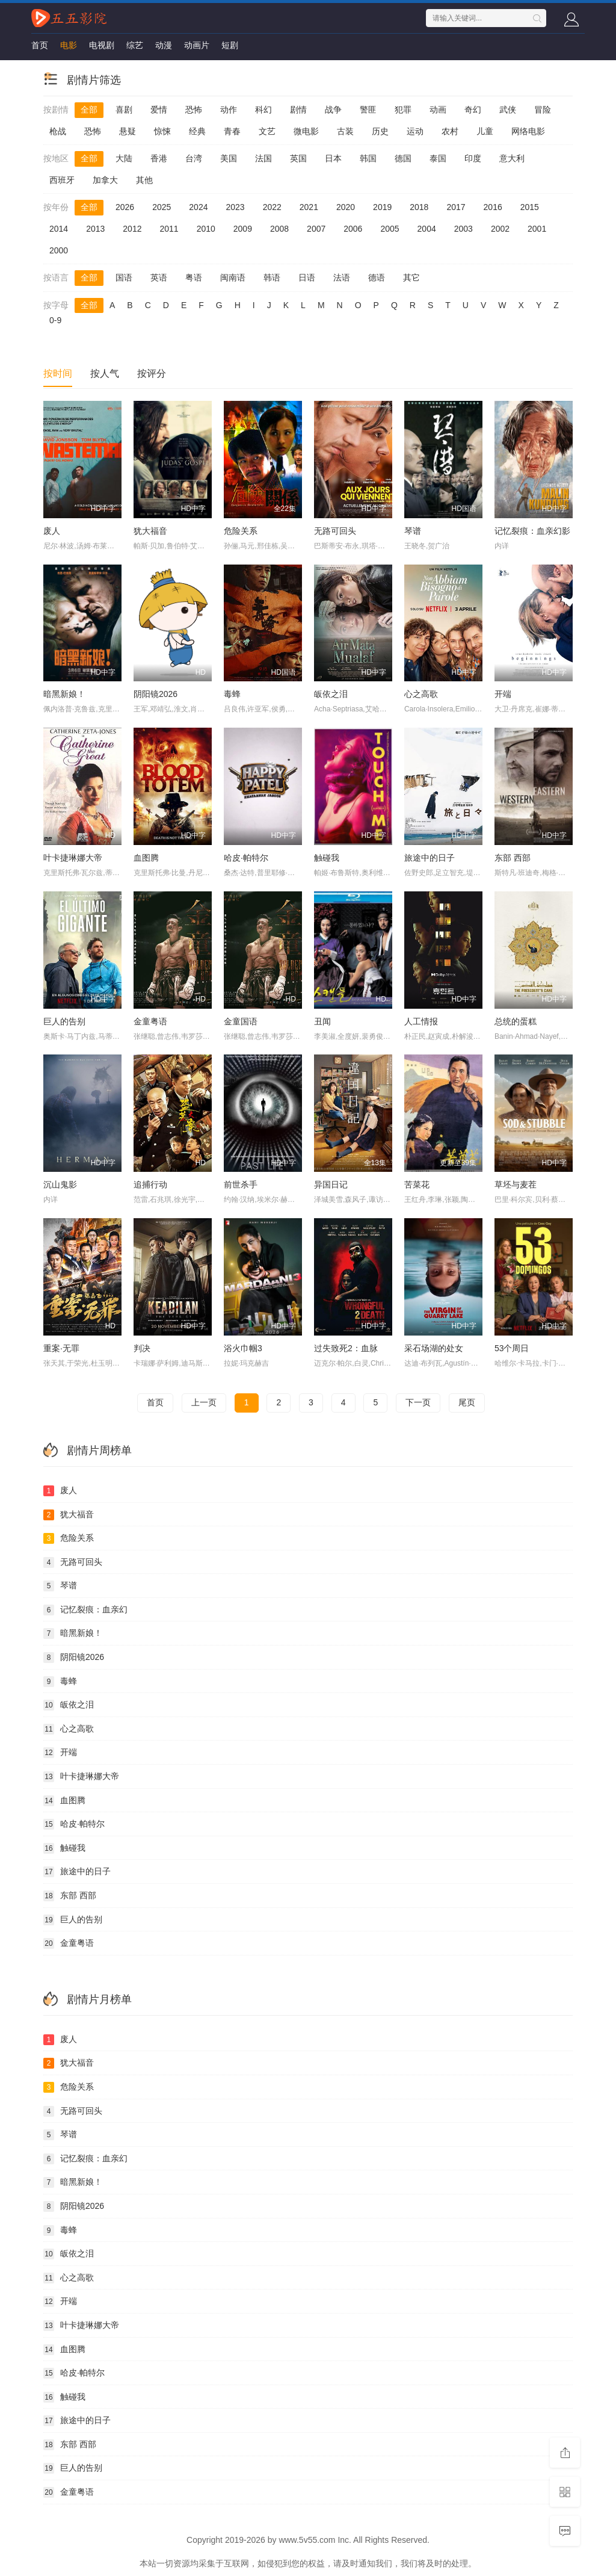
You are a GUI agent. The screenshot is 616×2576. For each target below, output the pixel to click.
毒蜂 (232, 694)
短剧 (229, 45)
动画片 (196, 45)
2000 (58, 250)
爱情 (158, 109)
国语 (124, 277)
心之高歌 (421, 694)
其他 (144, 180)
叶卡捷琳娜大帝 (72, 857)
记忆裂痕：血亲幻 (85, 1610)
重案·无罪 (61, 1348)
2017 (455, 207)
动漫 (163, 45)
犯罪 (403, 109)
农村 (450, 131)
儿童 (484, 131)
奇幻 (472, 109)
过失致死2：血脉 (346, 1348)
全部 (89, 109)
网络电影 (528, 131)
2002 (500, 229)
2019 (382, 207)
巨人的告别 (64, 1021)
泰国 (438, 158)
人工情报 (421, 1021)
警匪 (368, 109)
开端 (502, 694)
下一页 (418, 1402)
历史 (380, 131)
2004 (426, 229)
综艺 (134, 45)
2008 (279, 229)
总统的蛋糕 (515, 1021)
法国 (263, 158)
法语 (341, 277)
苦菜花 (417, 1184)
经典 (197, 131)
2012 (132, 229)
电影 (68, 45)
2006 (352, 229)
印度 (472, 158)
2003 (463, 229)
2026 (125, 207)
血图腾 (146, 857)
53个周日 (511, 1348)
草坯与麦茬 (515, 1184)
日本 (333, 158)
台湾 (193, 158)
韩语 (271, 277)
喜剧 (124, 109)
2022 (272, 207)
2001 (537, 229)
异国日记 (331, 1184)
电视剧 (101, 45)
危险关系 (240, 531)
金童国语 (240, 1021)
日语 (306, 277)
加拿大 (105, 180)
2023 (235, 207)
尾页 (466, 1402)
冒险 (542, 109)
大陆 (124, 158)
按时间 (57, 373)
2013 (95, 229)
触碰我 (326, 857)
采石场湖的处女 (433, 1348)
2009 (242, 229)
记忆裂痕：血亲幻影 (532, 531)
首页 (39, 45)
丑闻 (322, 1021)
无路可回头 (335, 531)
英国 (298, 158)
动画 (438, 109)
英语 (158, 277)
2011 (168, 229)
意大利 (512, 158)
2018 (419, 207)
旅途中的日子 (429, 857)
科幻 (263, 109)
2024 (198, 207)
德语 (376, 277)
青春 (232, 131)
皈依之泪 (331, 694)
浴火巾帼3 (243, 1348)
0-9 (55, 320)
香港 (158, 158)
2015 (529, 207)
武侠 (507, 109)
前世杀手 (240, 1184)
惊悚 (162, 131)
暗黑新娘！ (64, 694)
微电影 (306, 131)
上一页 (204, 1402)
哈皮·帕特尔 (246, 857)
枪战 (57, 131)
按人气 (104, 373)
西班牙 (62, 180)
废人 (51, 531)
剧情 (298, 109)
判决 (142, 1348)
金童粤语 (150, 1021)
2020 (345, 207)
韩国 (368, 158)
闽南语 (232, 277)
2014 (58, 229)
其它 (411, 277)
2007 (316, 229)
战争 (333, 109)
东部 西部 (512, 857)
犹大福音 (150, 531)
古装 (345, 131)
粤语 (193, 277)
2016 (493, 207)
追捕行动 (150, 1184)
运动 (415, 131)
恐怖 (193, 109)
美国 (228, 158)
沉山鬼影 (60, 1184)
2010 (206, 229)
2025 (161, 207)
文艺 (267, 131)
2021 (309, 207)
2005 (389, 229)
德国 (403, 158)
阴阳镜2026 (155, 694)
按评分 (151, 373)
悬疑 (127, 131)
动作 (228, 109)
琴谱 (412, 531)
